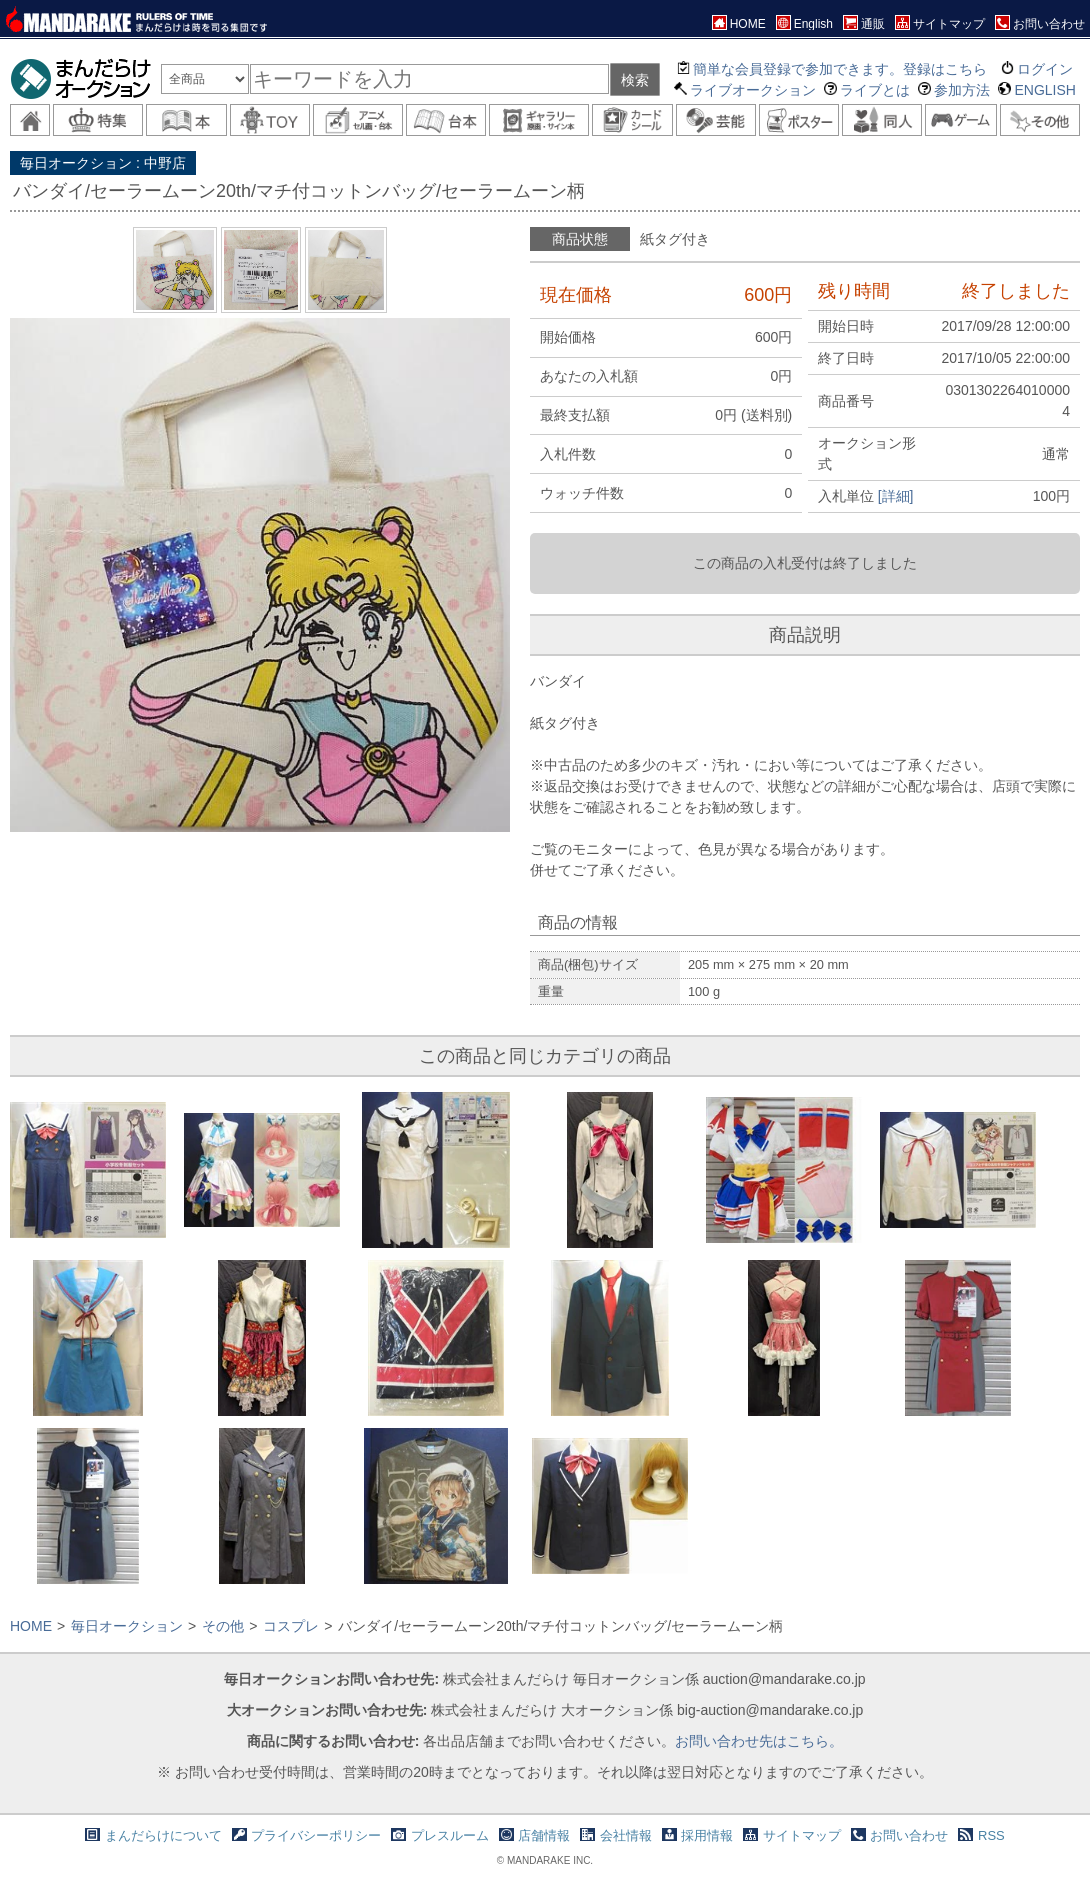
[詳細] (896, 496)
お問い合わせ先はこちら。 (759, 1741)
